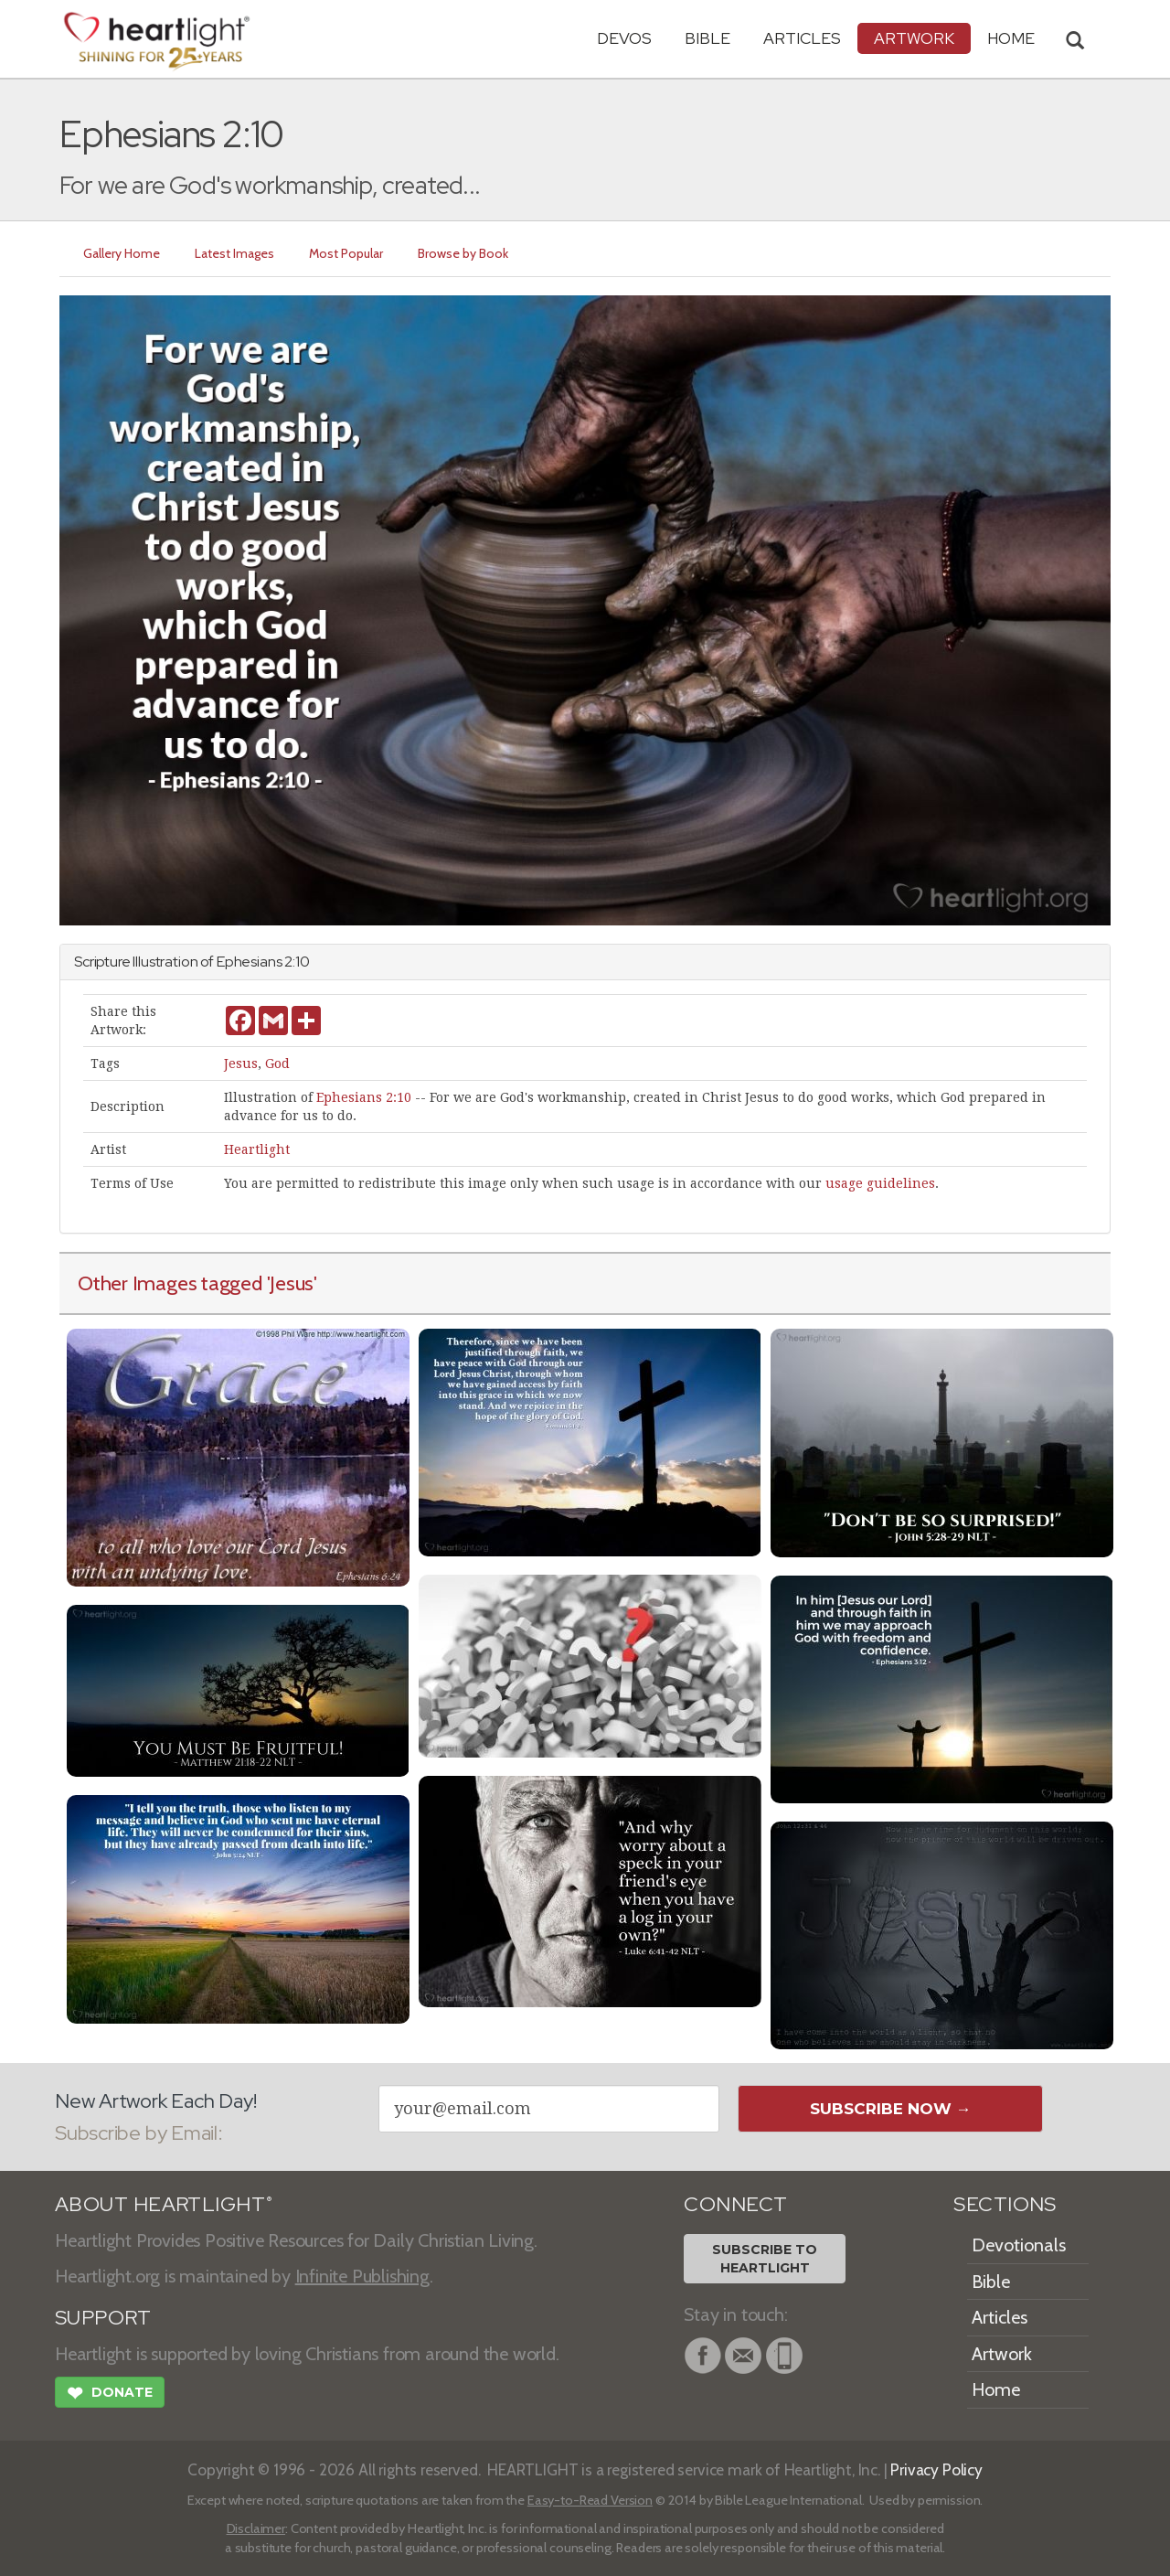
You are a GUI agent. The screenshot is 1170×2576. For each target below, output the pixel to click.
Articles (802, 37)
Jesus (241, 1063)
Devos (624, 37)
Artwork (914, 37)
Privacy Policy (936, 2469)
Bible (707, 37)
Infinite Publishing (362, 2276)
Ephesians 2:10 (363, 1097)
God (277, 1063)
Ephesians (249, 961)
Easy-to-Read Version (590, 2500)
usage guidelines (880, 1183)
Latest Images (234, 253)
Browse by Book (463, 253)
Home (996, 2389)
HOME (1011, 37)
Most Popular (346, 253)
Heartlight (257, 1149)
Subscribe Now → (891, 2109)
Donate (110, 2395)
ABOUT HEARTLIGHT (163, 2204)
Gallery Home (121, 253)
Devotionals (1019, 2245)
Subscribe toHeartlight (764, 2258)
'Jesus (290, 1283)
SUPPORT (103, 2317)
